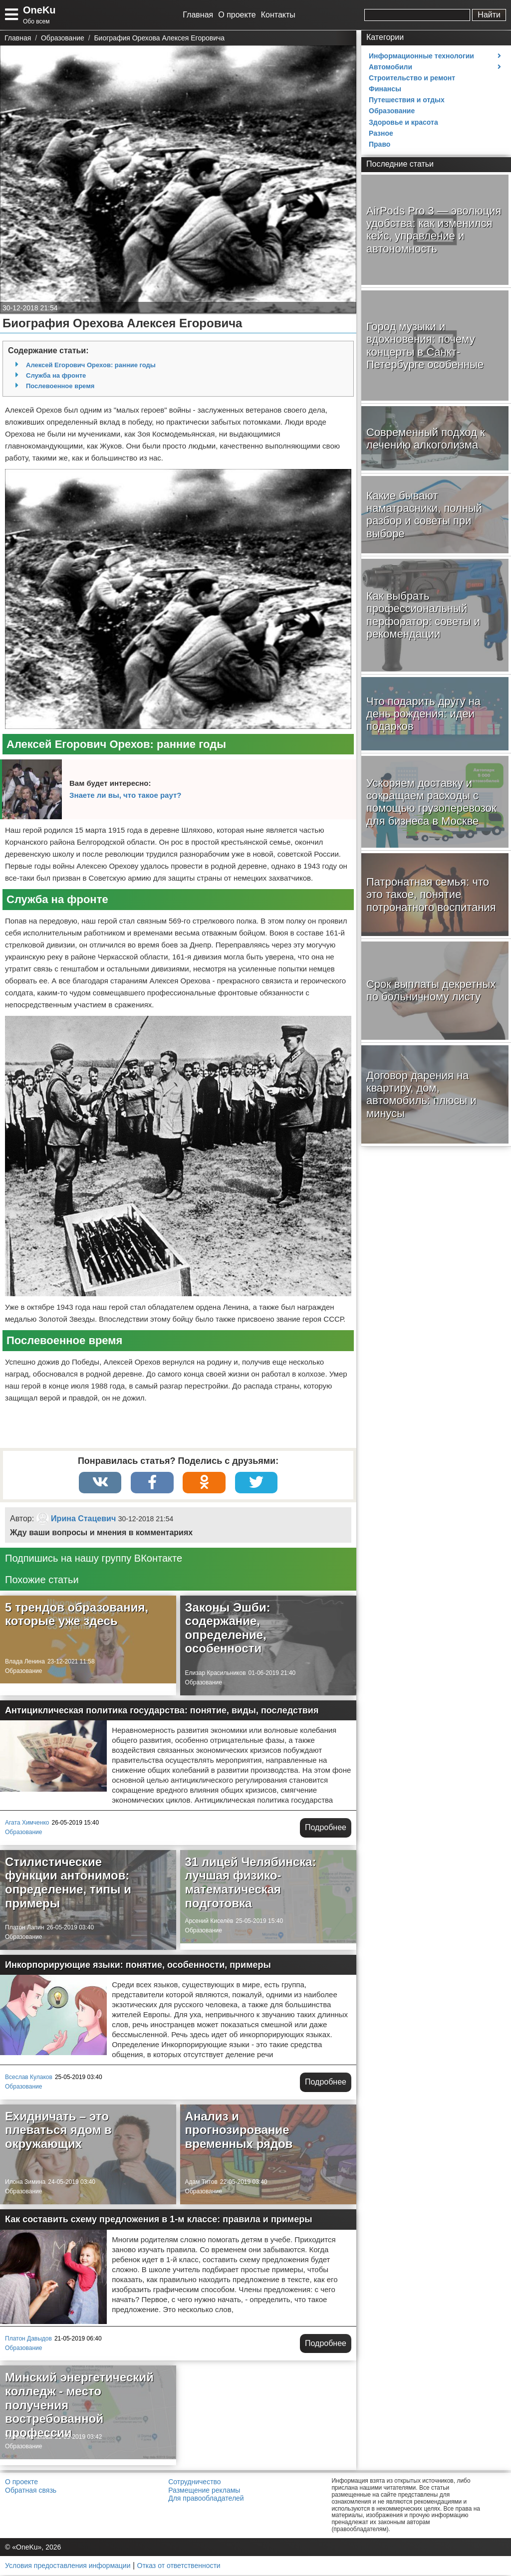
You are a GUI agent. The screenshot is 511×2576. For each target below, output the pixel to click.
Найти (489, 14)
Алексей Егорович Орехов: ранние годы (91, 365)
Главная (198, 14)
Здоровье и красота (403, 122)
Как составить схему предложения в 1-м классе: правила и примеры (158, 2220)
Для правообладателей (206, 2499)
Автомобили (390, 67)
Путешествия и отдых (407, 100)
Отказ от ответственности (179, 2567)
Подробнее (325, 1828)
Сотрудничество (194, 2483)
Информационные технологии (421, 56)
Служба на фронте (56, 375)
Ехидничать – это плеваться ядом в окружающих (58, 2130)
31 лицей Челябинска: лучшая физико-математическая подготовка (250, 1883)
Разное (381, 133)
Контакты (278, 14)
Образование (23, 1671)
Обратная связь (30, 2491)
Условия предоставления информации (67, 2567)
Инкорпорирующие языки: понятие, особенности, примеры (138, 1966)
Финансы (385, 89)
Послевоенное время (60, 386)
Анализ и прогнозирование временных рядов (239, 2130)
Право (379, 144)
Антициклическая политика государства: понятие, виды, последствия (161, 1711)
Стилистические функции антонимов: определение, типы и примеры (68, 1883)
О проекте (237, 14)
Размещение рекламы (204, 2491)
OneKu (39, 9)
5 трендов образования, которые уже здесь (76, 1615)
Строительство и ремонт (412, 78)
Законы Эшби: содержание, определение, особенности (227, 1629)
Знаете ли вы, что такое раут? (125, 795)
